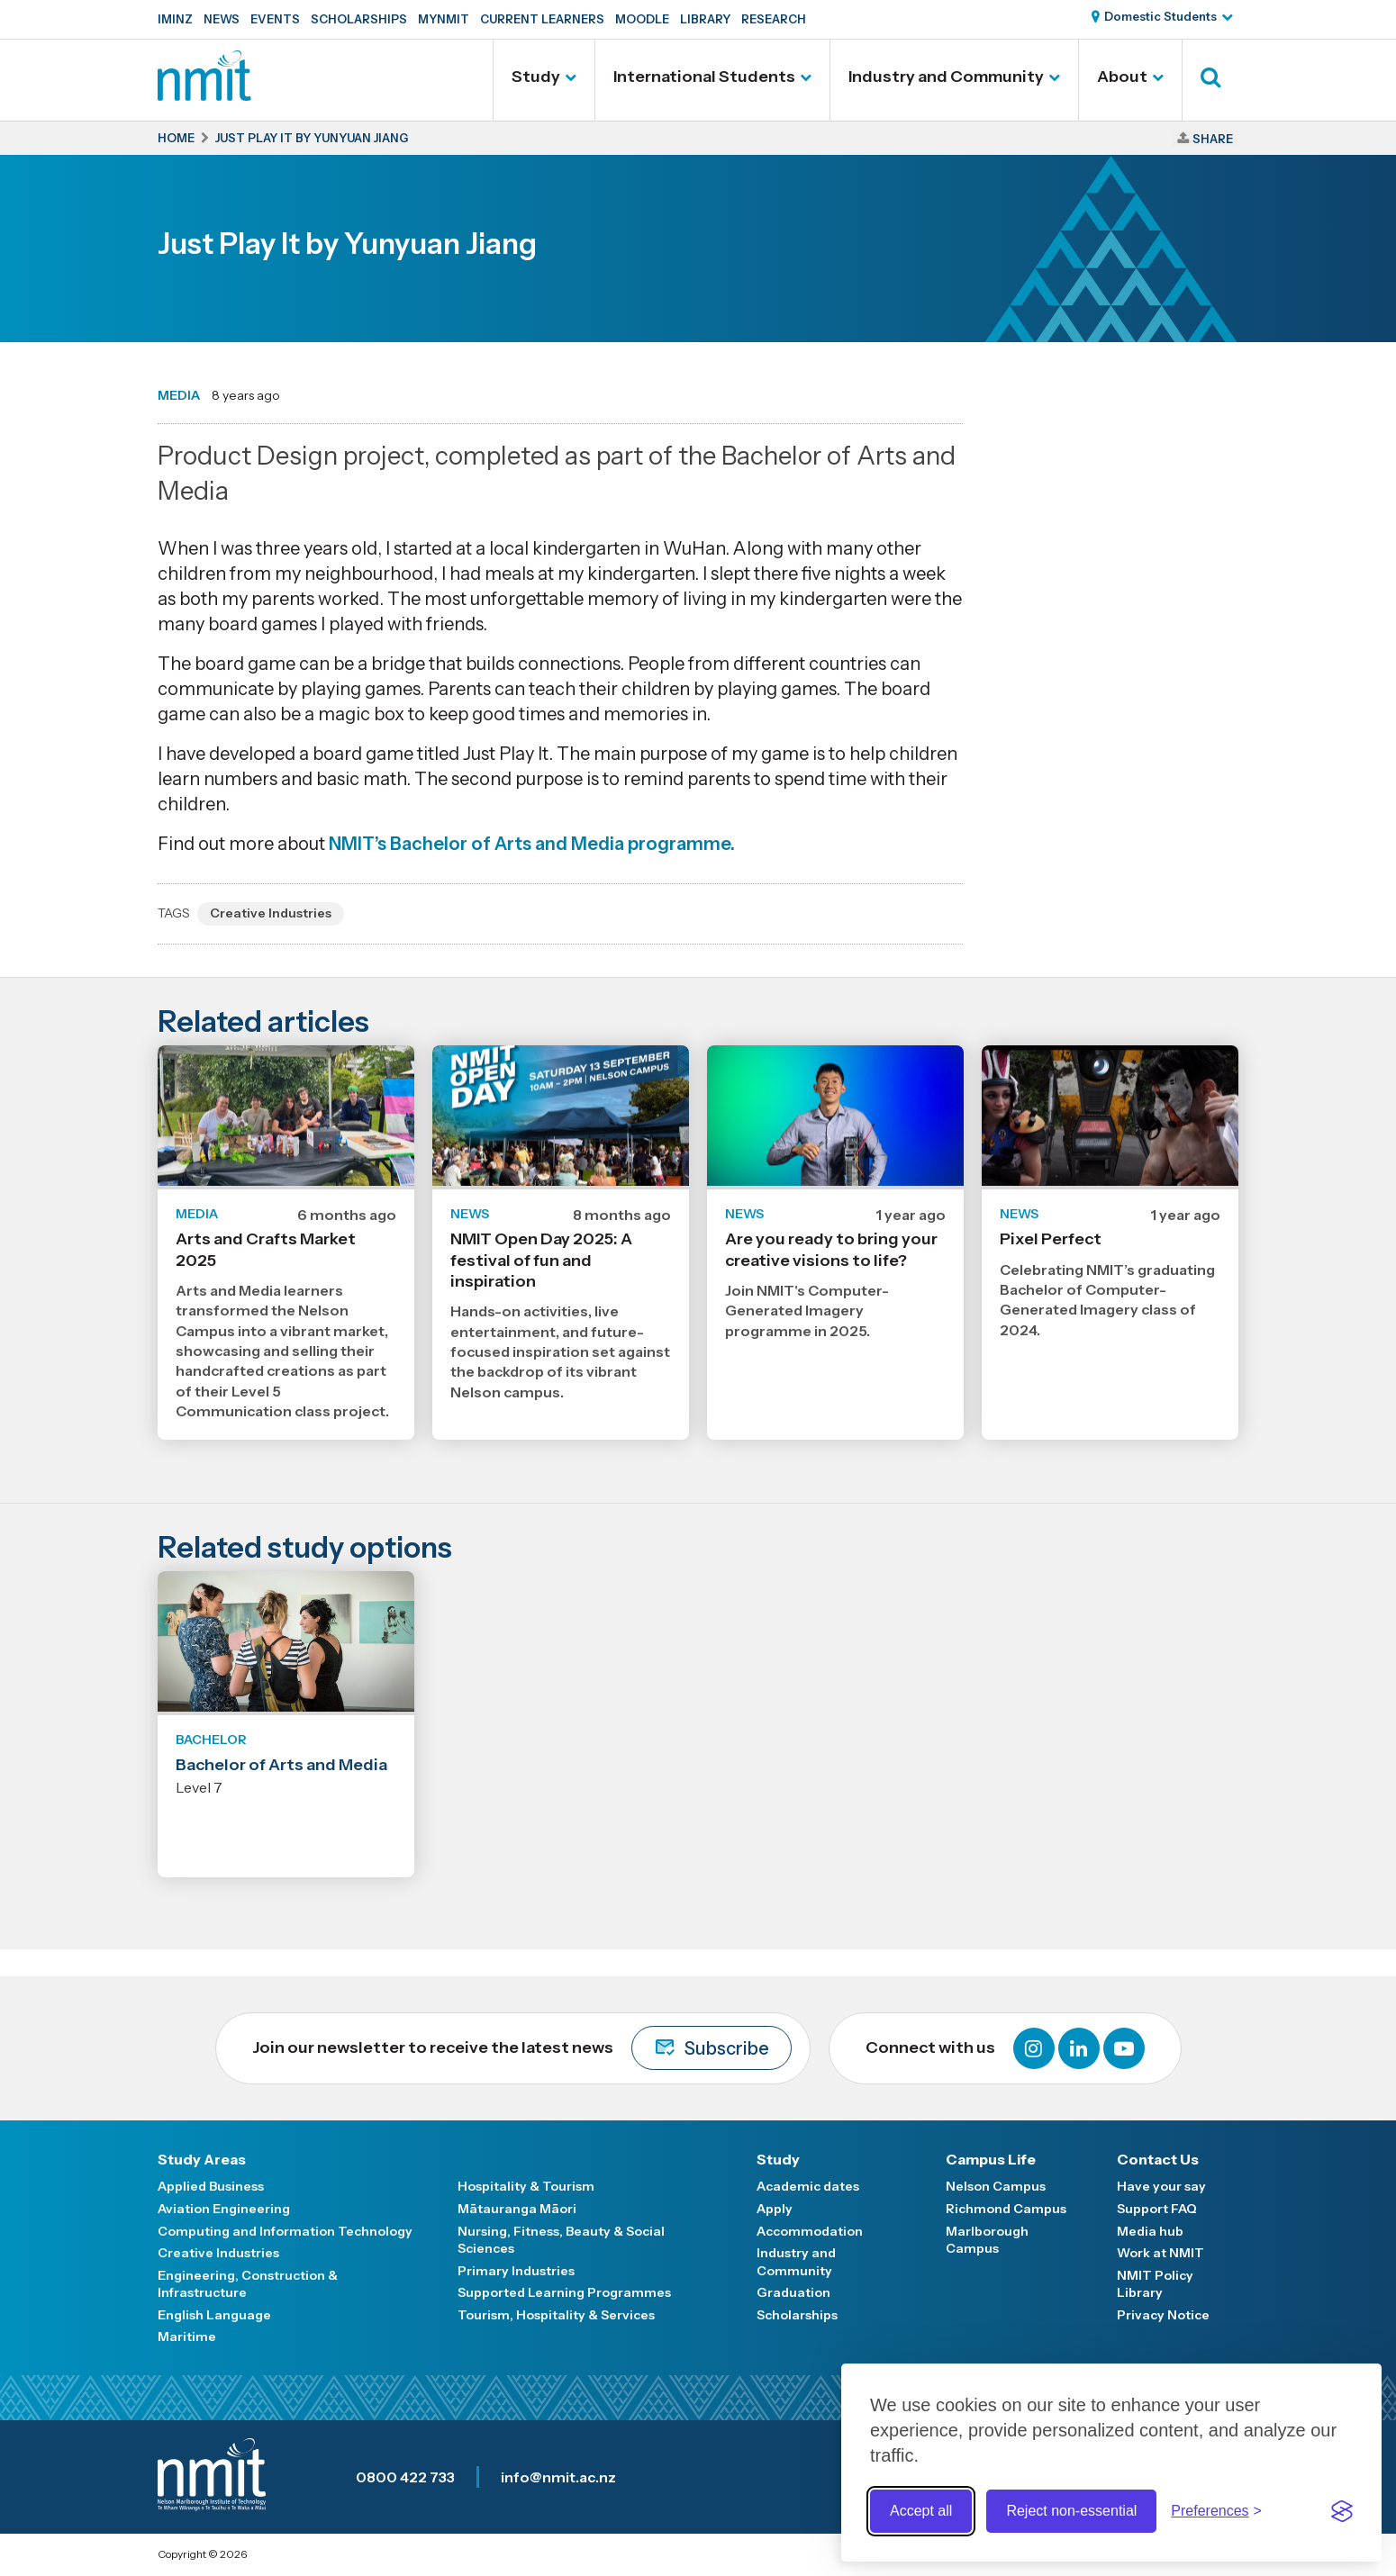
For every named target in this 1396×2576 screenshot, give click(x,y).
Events (275, 19)
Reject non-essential (1071, 2510)
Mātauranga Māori (517, 2209)
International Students (704, 76)
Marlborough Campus (987, 2240)
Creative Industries (270, 913)
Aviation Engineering (224, 2209)
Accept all (921, 2510)
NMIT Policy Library (1155, 2284)
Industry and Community (946, 76)
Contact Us (1158, 2159)
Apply (775, 2209)
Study (536, 76)
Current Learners (542, 19)
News (222, 19)
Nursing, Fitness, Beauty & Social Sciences (561, 2240)
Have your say (1161, 2186)
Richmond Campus (1006, 2209)
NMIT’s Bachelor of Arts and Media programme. (532, 843)
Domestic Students (1160, 16)
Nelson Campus (996, 2186)
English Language (214, 2315)
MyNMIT (443, 19)
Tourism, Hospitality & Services (556, 2315)
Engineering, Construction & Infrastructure (248, 2284)
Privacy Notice (1163, 2315)
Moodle (642, 19)
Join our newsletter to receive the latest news (522, 2048)
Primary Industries (516, 2271)
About (1122, 76)
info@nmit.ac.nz (558, 2477)
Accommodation (810, 2231)
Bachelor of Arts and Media (281, 1765)
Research (773, 19)
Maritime (187, 2336)
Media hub (1150, 2231)
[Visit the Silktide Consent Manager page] (1342, 2511)
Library (705, 19)
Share (1212, 138)
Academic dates (808, 2186)
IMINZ (175, 19)
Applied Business (211, 2186)
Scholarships (359, 19)
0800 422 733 (405, 2477)
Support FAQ (1157, 2209)
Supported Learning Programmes (564, 2292)
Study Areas (202, 2159)
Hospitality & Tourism (526, 2186)
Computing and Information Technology (285, 2231)
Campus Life (991, 2159)
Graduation (793, 2292)
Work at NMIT (1160, 2253)
